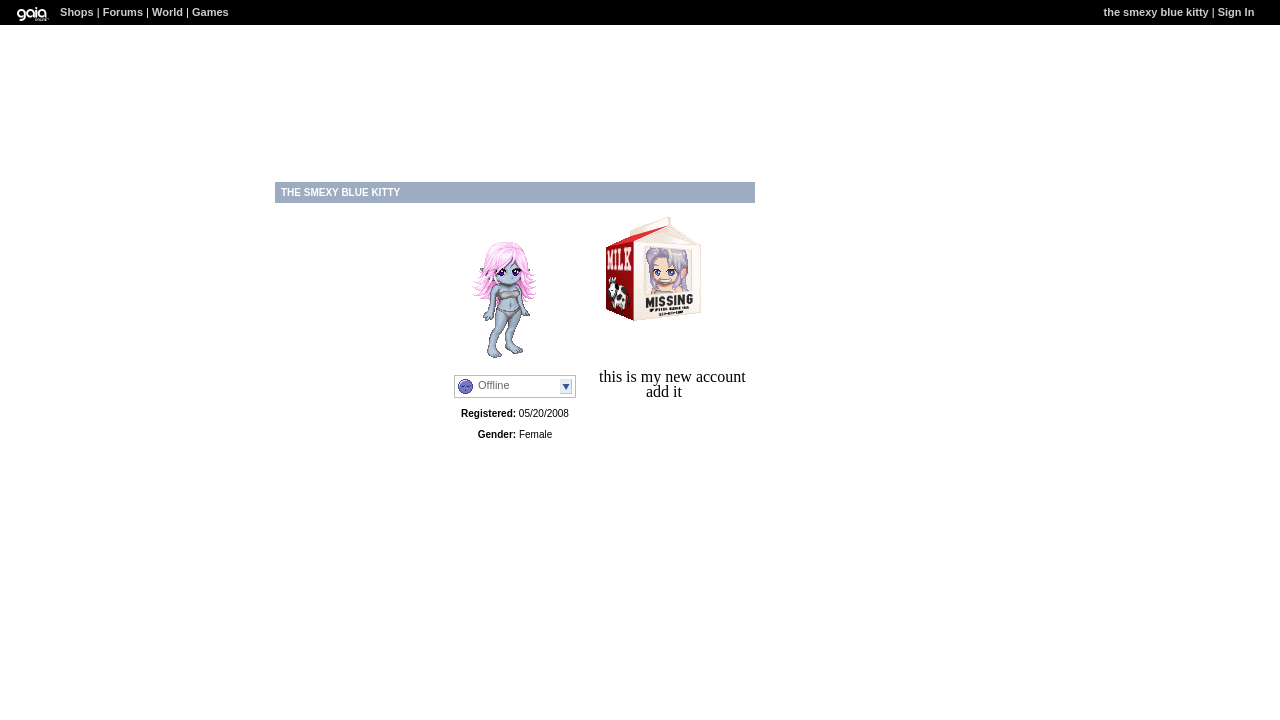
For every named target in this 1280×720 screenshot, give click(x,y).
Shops (77, 12)
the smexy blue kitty (1156, 12)
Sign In (1236, 12)
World (167, 12)
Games (210, 12)
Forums (123, 12)
